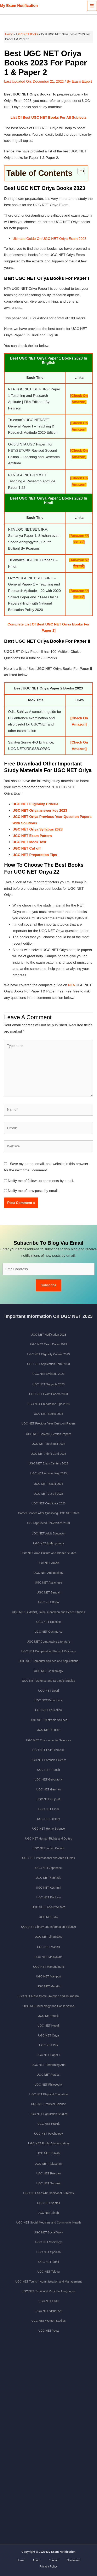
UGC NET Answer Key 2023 (48, 1473)
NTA (72, 985)
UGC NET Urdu (49, 2301)
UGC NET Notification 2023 (48, 1334)
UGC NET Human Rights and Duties (48, 1838)
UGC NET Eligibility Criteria (35, 804)
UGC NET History (48, 1818)
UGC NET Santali (48, 2203)
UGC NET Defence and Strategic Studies (48, 1680)
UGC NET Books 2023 (48, 1413)
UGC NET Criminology (48, 1671)
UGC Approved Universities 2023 (48, 1523)
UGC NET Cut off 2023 (48, 1493)
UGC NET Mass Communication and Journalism (48, 1996)
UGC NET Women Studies (48, 2320)
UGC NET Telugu (48, 2271)
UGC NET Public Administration (48, 2143)
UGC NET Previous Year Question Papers (48, 1423)
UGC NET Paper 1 (48, 2055)
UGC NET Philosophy (48, 2084)
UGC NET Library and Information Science (48, 1926)
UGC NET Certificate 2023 (49, 1503)
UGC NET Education (48, 1710)
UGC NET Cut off (26, 848)
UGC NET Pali (48, 2045)
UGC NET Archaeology (48, 1572)
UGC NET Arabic (48, 1563)
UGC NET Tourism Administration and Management (48, 2281)
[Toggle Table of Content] (79, 171)
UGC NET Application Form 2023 (48, 1364)
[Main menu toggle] (92, 6)
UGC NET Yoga (48, 2330)
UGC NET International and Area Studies (48, 1858)
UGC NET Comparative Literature (48, 1641)
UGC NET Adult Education (48, 1533)
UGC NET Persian (48, 2074)
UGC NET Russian (48, 2173)
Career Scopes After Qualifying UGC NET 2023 (48, 1513)
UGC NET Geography (48, 1779)
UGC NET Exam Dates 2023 (48, 1344)
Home (9, 34)
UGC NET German (48, 1789)
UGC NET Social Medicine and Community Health (48, 2222)
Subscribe (48, 1285)
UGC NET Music (48, 2015)
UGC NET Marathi (48, 1986)
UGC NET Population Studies (48, 2114)
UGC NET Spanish (48, 2252)
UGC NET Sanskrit (48, 2183)
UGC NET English (48, 1729)
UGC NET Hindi (48, 1809)
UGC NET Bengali (48, 1592)
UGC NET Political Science (48, 2104)
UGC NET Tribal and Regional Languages (48, 2291)
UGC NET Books (27, 34)
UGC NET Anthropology (48, 1543)
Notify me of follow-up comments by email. (41, 1181)
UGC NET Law (48, 1917)
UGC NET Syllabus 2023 (49, 1373)
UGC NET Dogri (48, 1690)
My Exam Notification (19, 6)
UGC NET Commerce (48, 1631)
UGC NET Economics (48, 1700)
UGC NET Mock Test (29, 842)
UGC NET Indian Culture (48, 1848)
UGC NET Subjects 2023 (48, 1384)
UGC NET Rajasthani (48, 2163)
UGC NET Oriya (48, 2035)
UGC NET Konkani (48, 1897)
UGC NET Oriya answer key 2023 (39, 810)
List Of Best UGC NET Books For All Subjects (49, 118)
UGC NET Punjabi (48, 2153)
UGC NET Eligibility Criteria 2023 (48, 1354)
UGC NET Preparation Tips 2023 (48, 1404)
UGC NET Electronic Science (48, 1720)
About (36, 2560)
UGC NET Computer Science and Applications (48, 1661)
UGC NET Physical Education (48, 2094)
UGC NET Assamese (48, 1582)
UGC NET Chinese (48, 1622)
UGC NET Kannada (48, 1877)
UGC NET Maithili (48, 1947)
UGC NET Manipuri (48, 1976)
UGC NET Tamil (48, 2261)
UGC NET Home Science (48, 1828)
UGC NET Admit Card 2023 (48, 1453)
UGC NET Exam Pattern (32, 836)
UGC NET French (48, 1769)
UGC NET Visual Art (48, 2311)
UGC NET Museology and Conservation (48, 2006)
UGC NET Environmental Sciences (48, 1740)
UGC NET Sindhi (48, 2212)
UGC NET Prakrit (48, 2123)
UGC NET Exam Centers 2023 (48, 1463)
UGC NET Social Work (48, 2232)
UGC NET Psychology (48, 2133)
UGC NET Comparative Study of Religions (48, 1651)
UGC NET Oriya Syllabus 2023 (37, 829)
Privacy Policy (48, 2566)
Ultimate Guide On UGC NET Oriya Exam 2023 (49, 239)
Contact (53, 2560)
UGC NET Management (48, 1966)
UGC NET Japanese (48, 1868)
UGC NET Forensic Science (48, 1760)
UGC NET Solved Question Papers (48, 1434)
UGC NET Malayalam (48, 1957)
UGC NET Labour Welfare (48, 1907)
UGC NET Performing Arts (48, 2065)
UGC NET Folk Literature (48, 1750)
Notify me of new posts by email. (33, 1191)
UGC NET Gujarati (48, 1799)
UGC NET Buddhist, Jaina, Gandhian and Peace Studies (48, 1612)
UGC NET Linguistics (48, 1936)
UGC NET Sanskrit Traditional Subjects (48, 2193)
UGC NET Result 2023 (48, 1483)
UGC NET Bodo (48, 1602)
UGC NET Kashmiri (48, 1887)
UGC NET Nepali (48, 2025)
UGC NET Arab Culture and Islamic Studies (48, 1553)
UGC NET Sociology (48, 2242)
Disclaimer (73, 2560)
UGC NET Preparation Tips (34, 855)
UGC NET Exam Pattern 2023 (48, 1394)
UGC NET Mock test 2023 (48, 1443)
